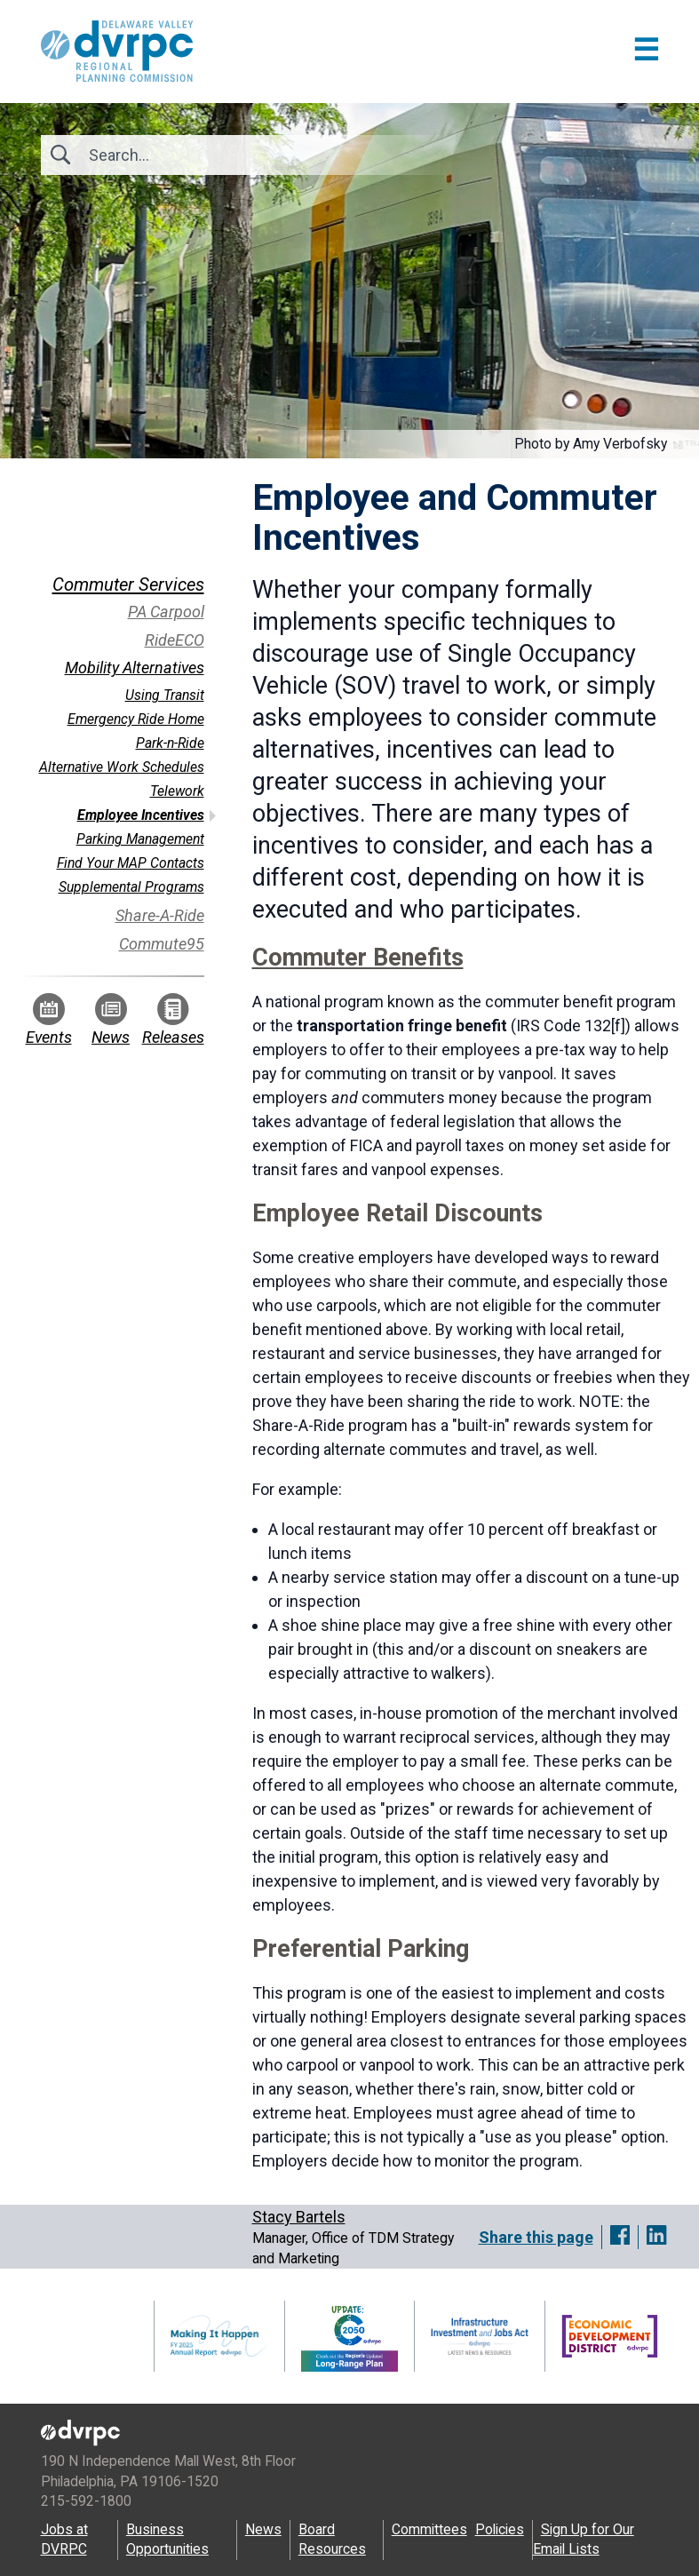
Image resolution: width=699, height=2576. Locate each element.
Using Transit (164, 695)
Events (49, 1019)
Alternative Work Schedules (121, 767)
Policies (499, 2529)
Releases (173, 1019)
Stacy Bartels (299, 2216)
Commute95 (161, 943)
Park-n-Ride (170, 743)
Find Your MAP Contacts (130, 863)
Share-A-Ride (159, 915)
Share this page (536, 2237)
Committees (429, 2529)
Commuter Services (128, 584)
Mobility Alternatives (134, 667)
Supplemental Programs (131, 887)
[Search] (185, 155)
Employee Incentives (140, 815)
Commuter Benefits (358, 957)
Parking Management (140, 839)
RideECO (174, 640)
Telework (177, 791)
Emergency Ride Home (136, 719)
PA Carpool (166, 611)
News (110, 1019)
